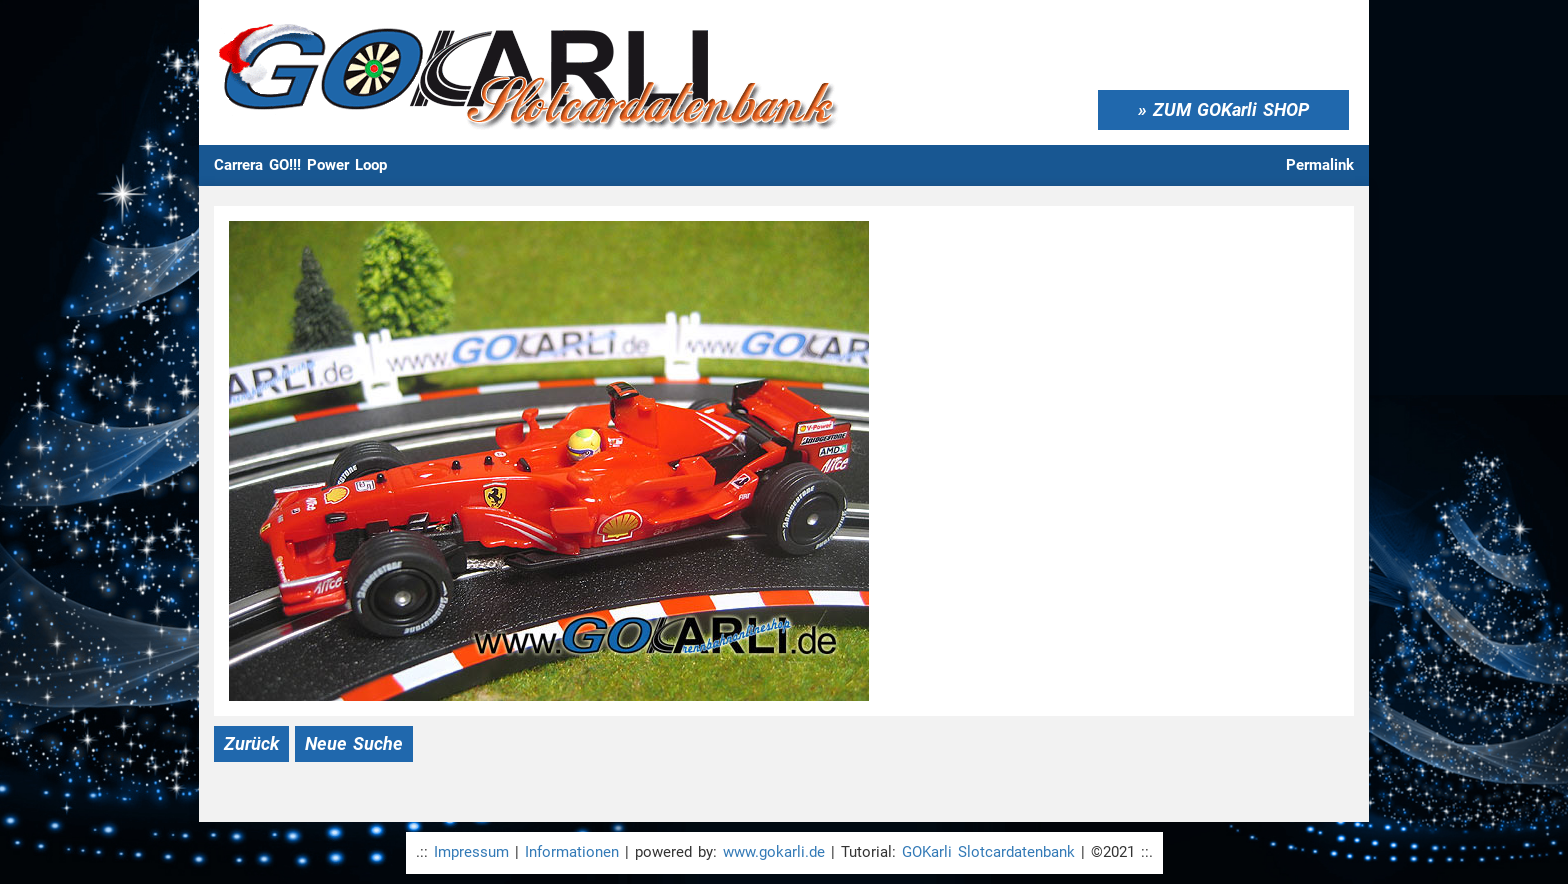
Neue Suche (354, 743)
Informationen (572, 852)
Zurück (251, 743)
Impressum (471, 852)
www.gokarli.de (774, 852)
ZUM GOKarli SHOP (1231, 109)
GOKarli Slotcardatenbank (988, 852)
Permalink (1320, 165)
